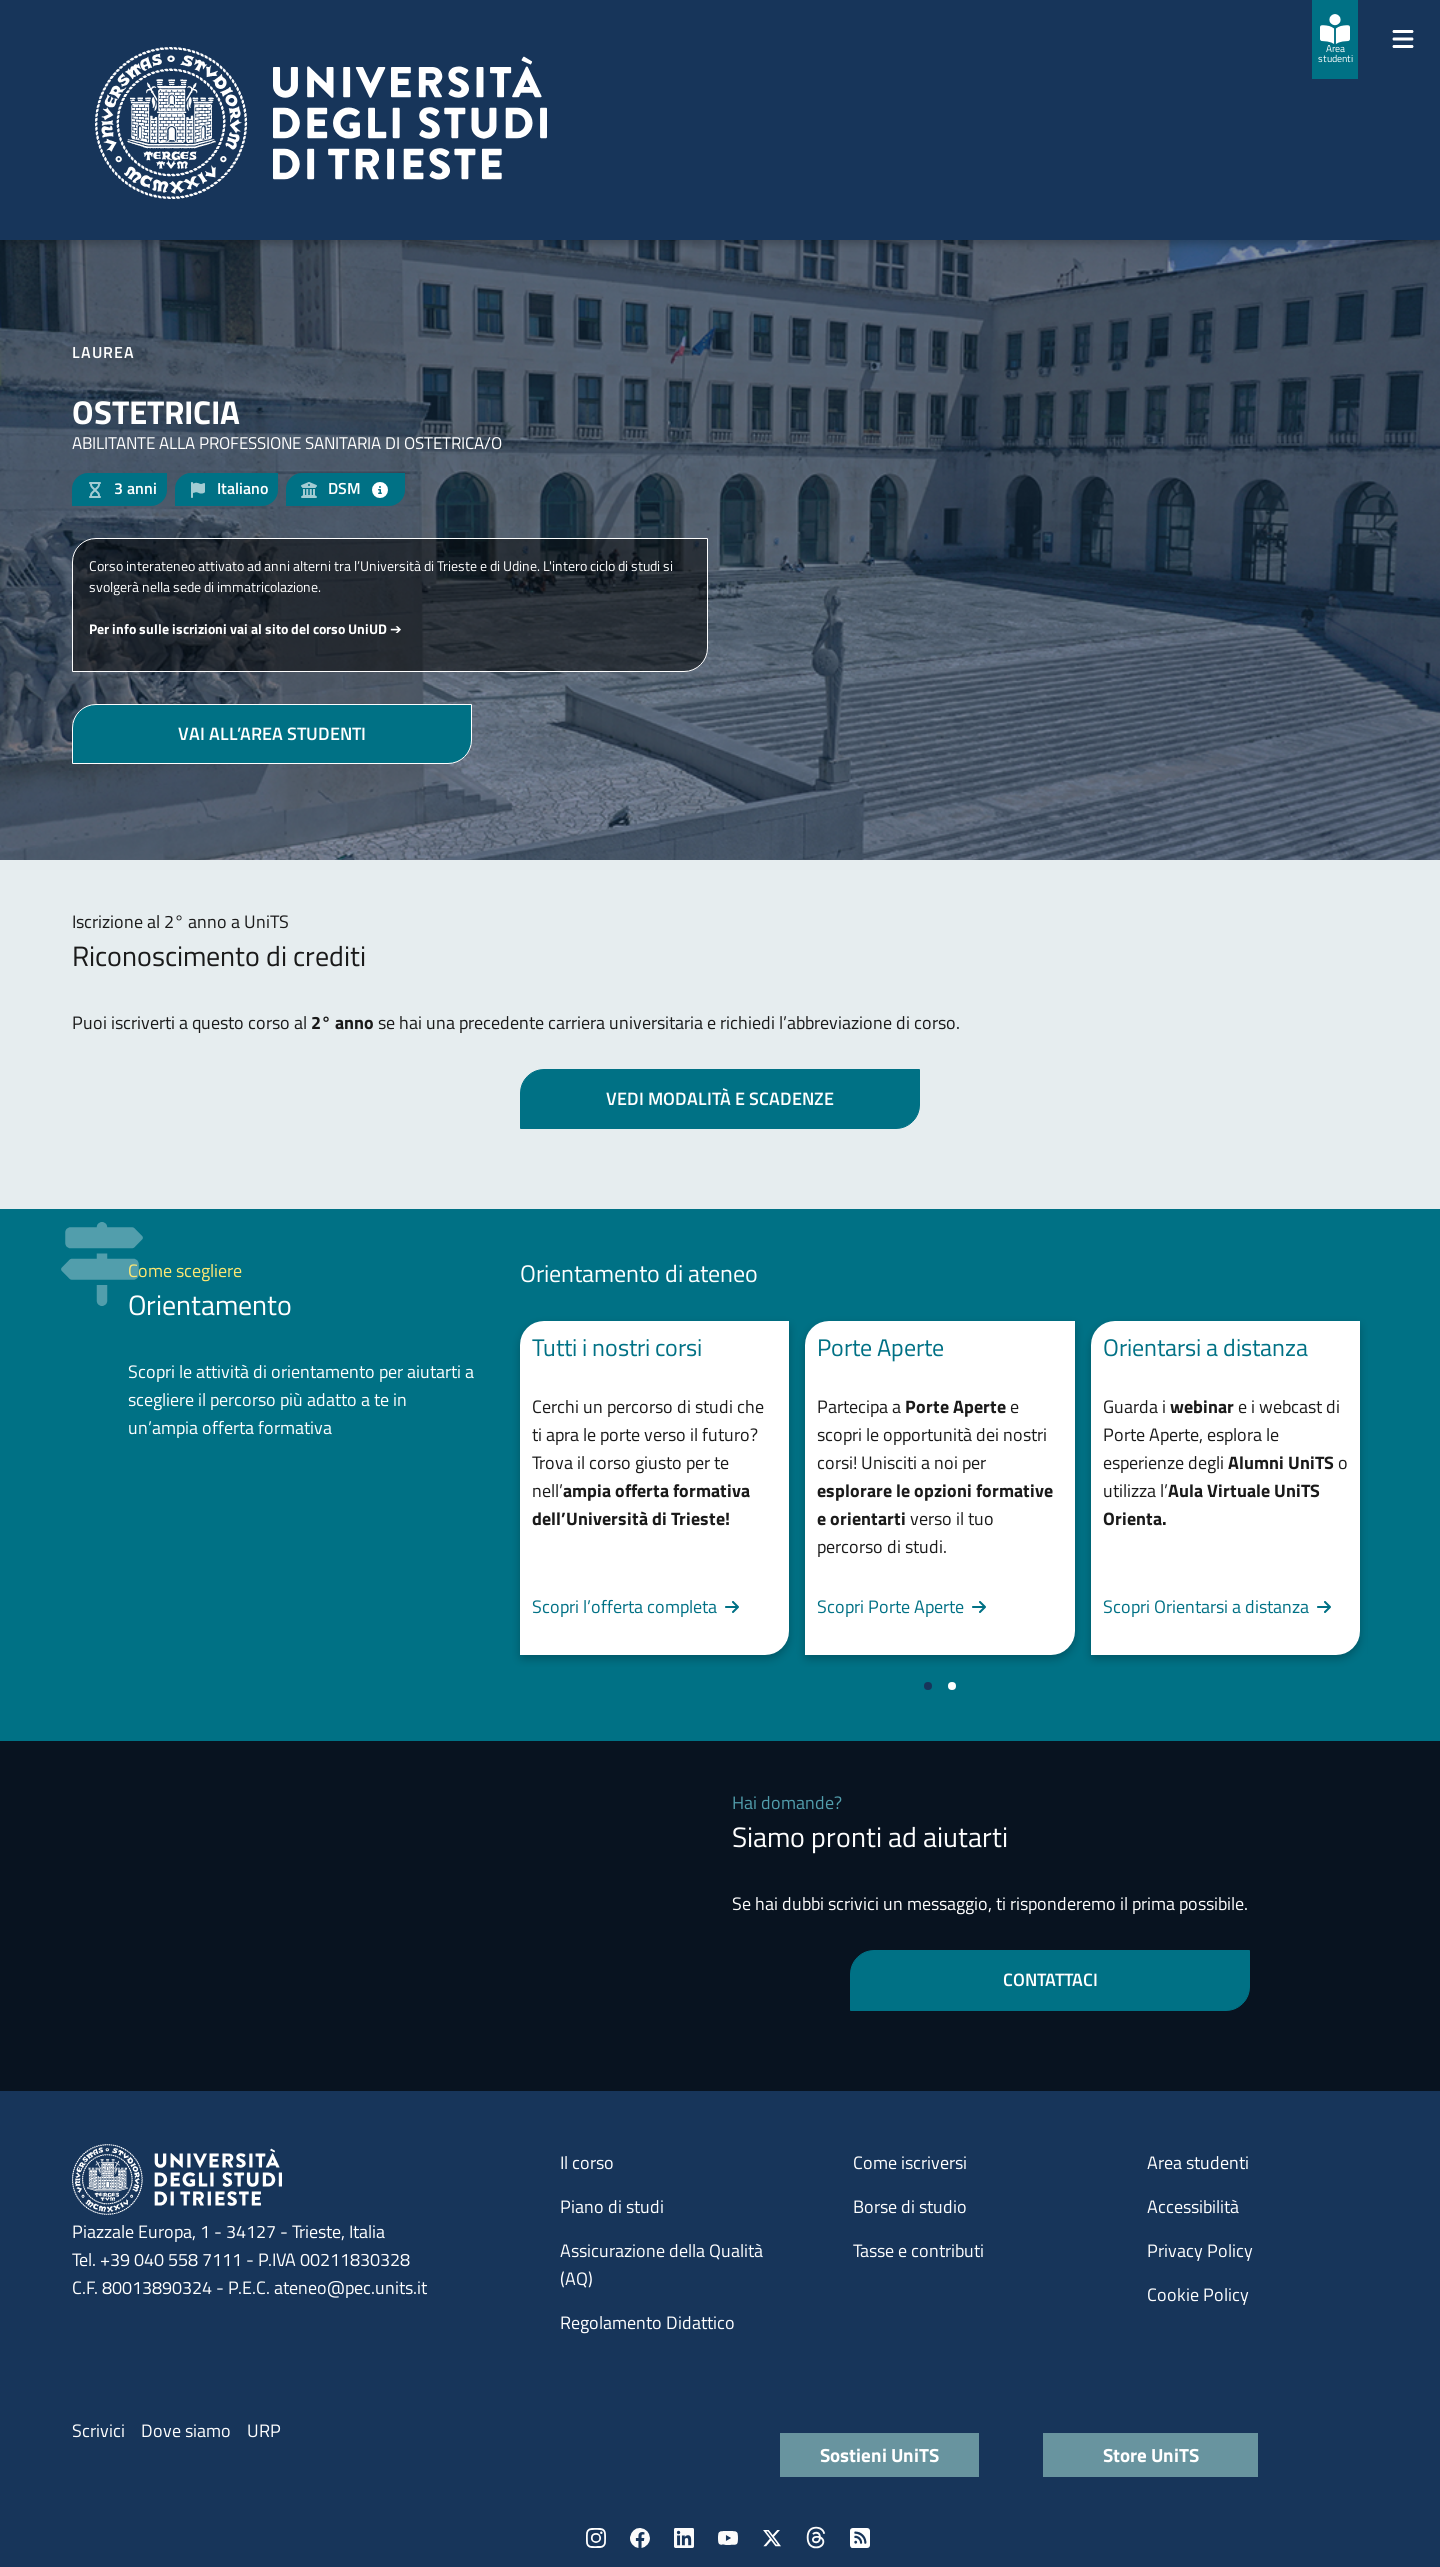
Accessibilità (1193, 2206)
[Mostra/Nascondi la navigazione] (1403, 39)
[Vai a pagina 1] (928, 1686)
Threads (816, 2538)
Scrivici (98, 2430)
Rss (860, 2538)
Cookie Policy (1198, 2294)
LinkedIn (684, 2538)
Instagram (596, 2538)
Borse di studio (910, 2206)
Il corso (587, 2162)
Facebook (640, 2538)
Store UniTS (1151, 2454)
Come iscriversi (910, 2162)
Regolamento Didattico (647, 2322)
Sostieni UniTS (879, 2454)
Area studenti (1198, 2162)
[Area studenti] (1335, 39)
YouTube (728, 2538)
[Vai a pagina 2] (952, 1686)
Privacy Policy (1200, 2250)
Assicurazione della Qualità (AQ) (661, 2264)
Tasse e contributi (918, 2250)
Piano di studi (612, 2206)
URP (264, 2430)
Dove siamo (186, 2430)
